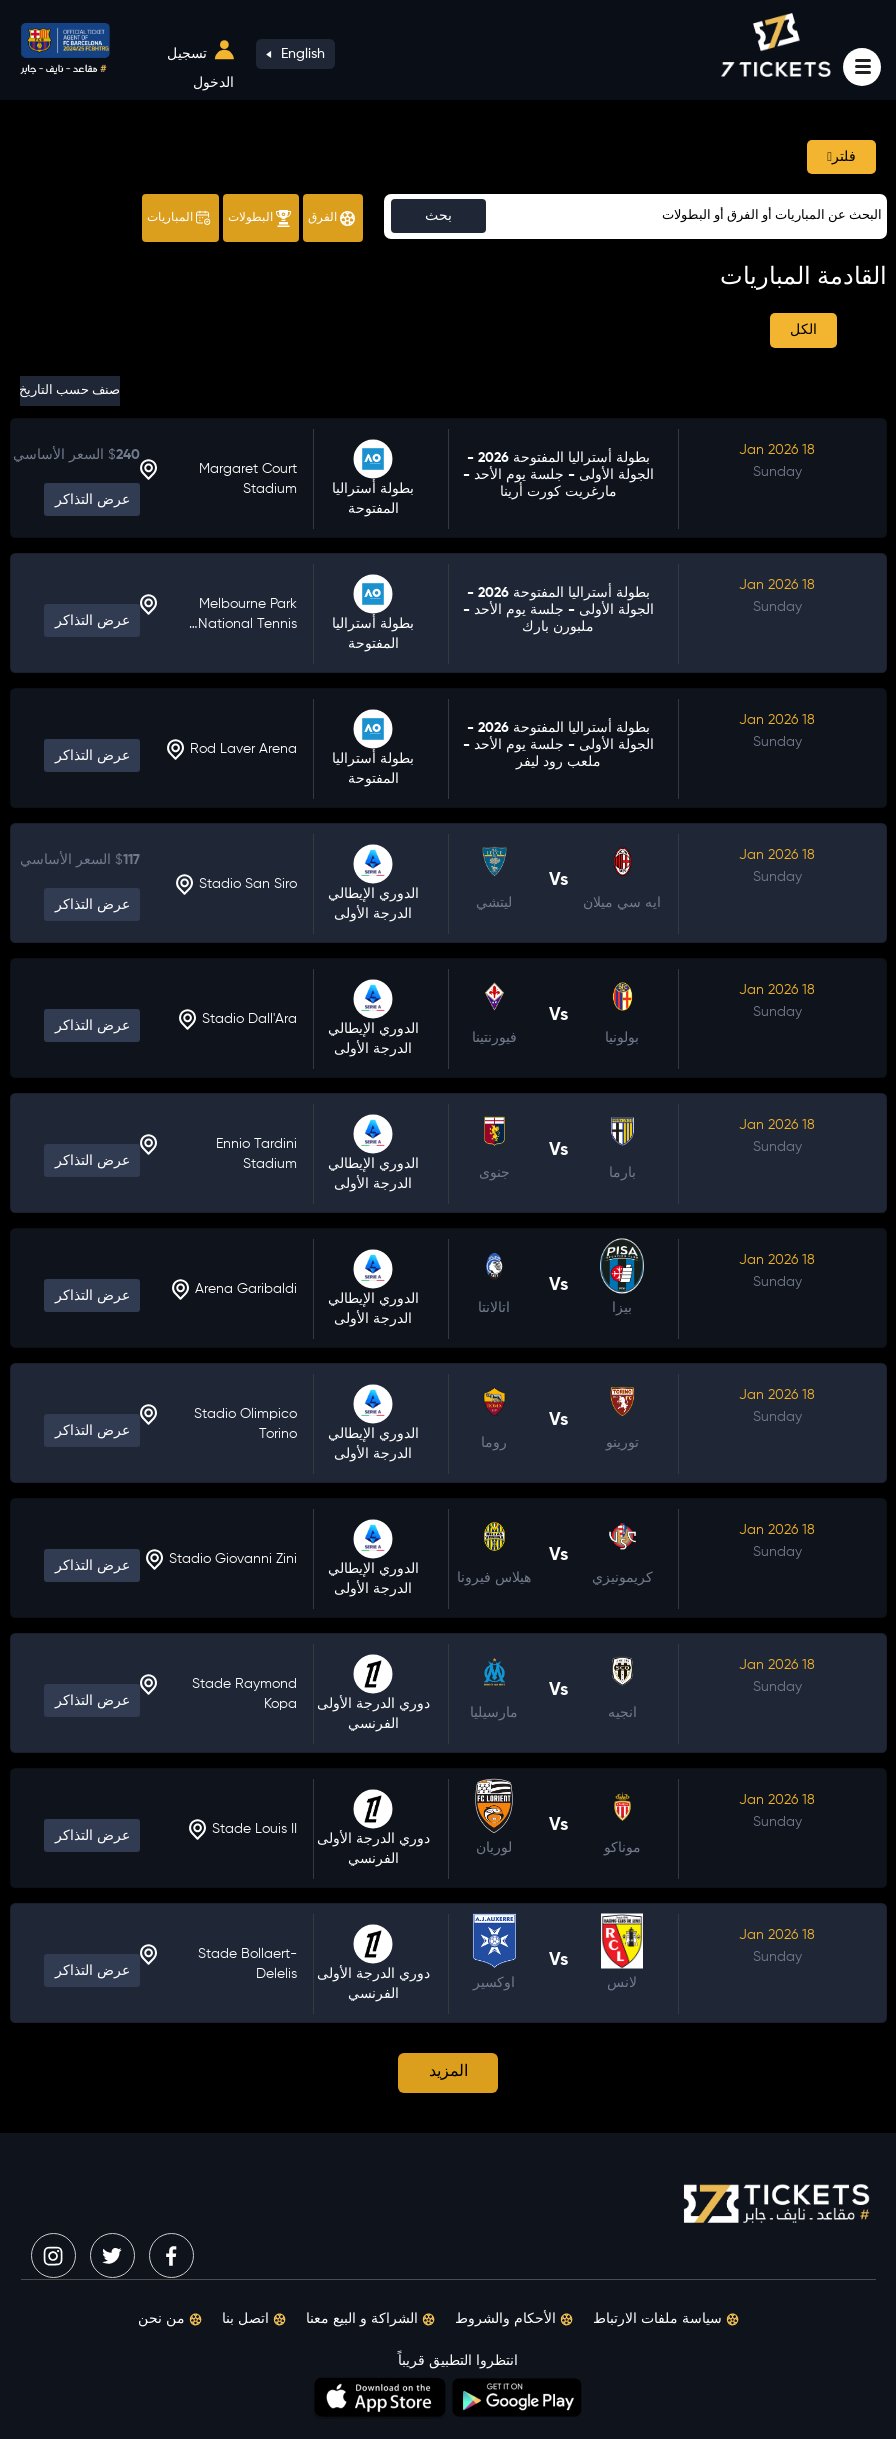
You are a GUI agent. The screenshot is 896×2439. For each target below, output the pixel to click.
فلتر (841, 157)
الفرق (331, 218)
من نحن (170, 2319)
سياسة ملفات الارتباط (666, 2319)
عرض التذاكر (92, 500)
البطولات (259, 218)
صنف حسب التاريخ (70, 390)
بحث (438, 216)
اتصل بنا (254, 2319)
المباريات (179, 218)
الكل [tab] (803, 330)
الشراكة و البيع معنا (370, 2319)
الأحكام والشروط (514, 2319)
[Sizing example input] (635, 216)
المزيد (448, 2072)
